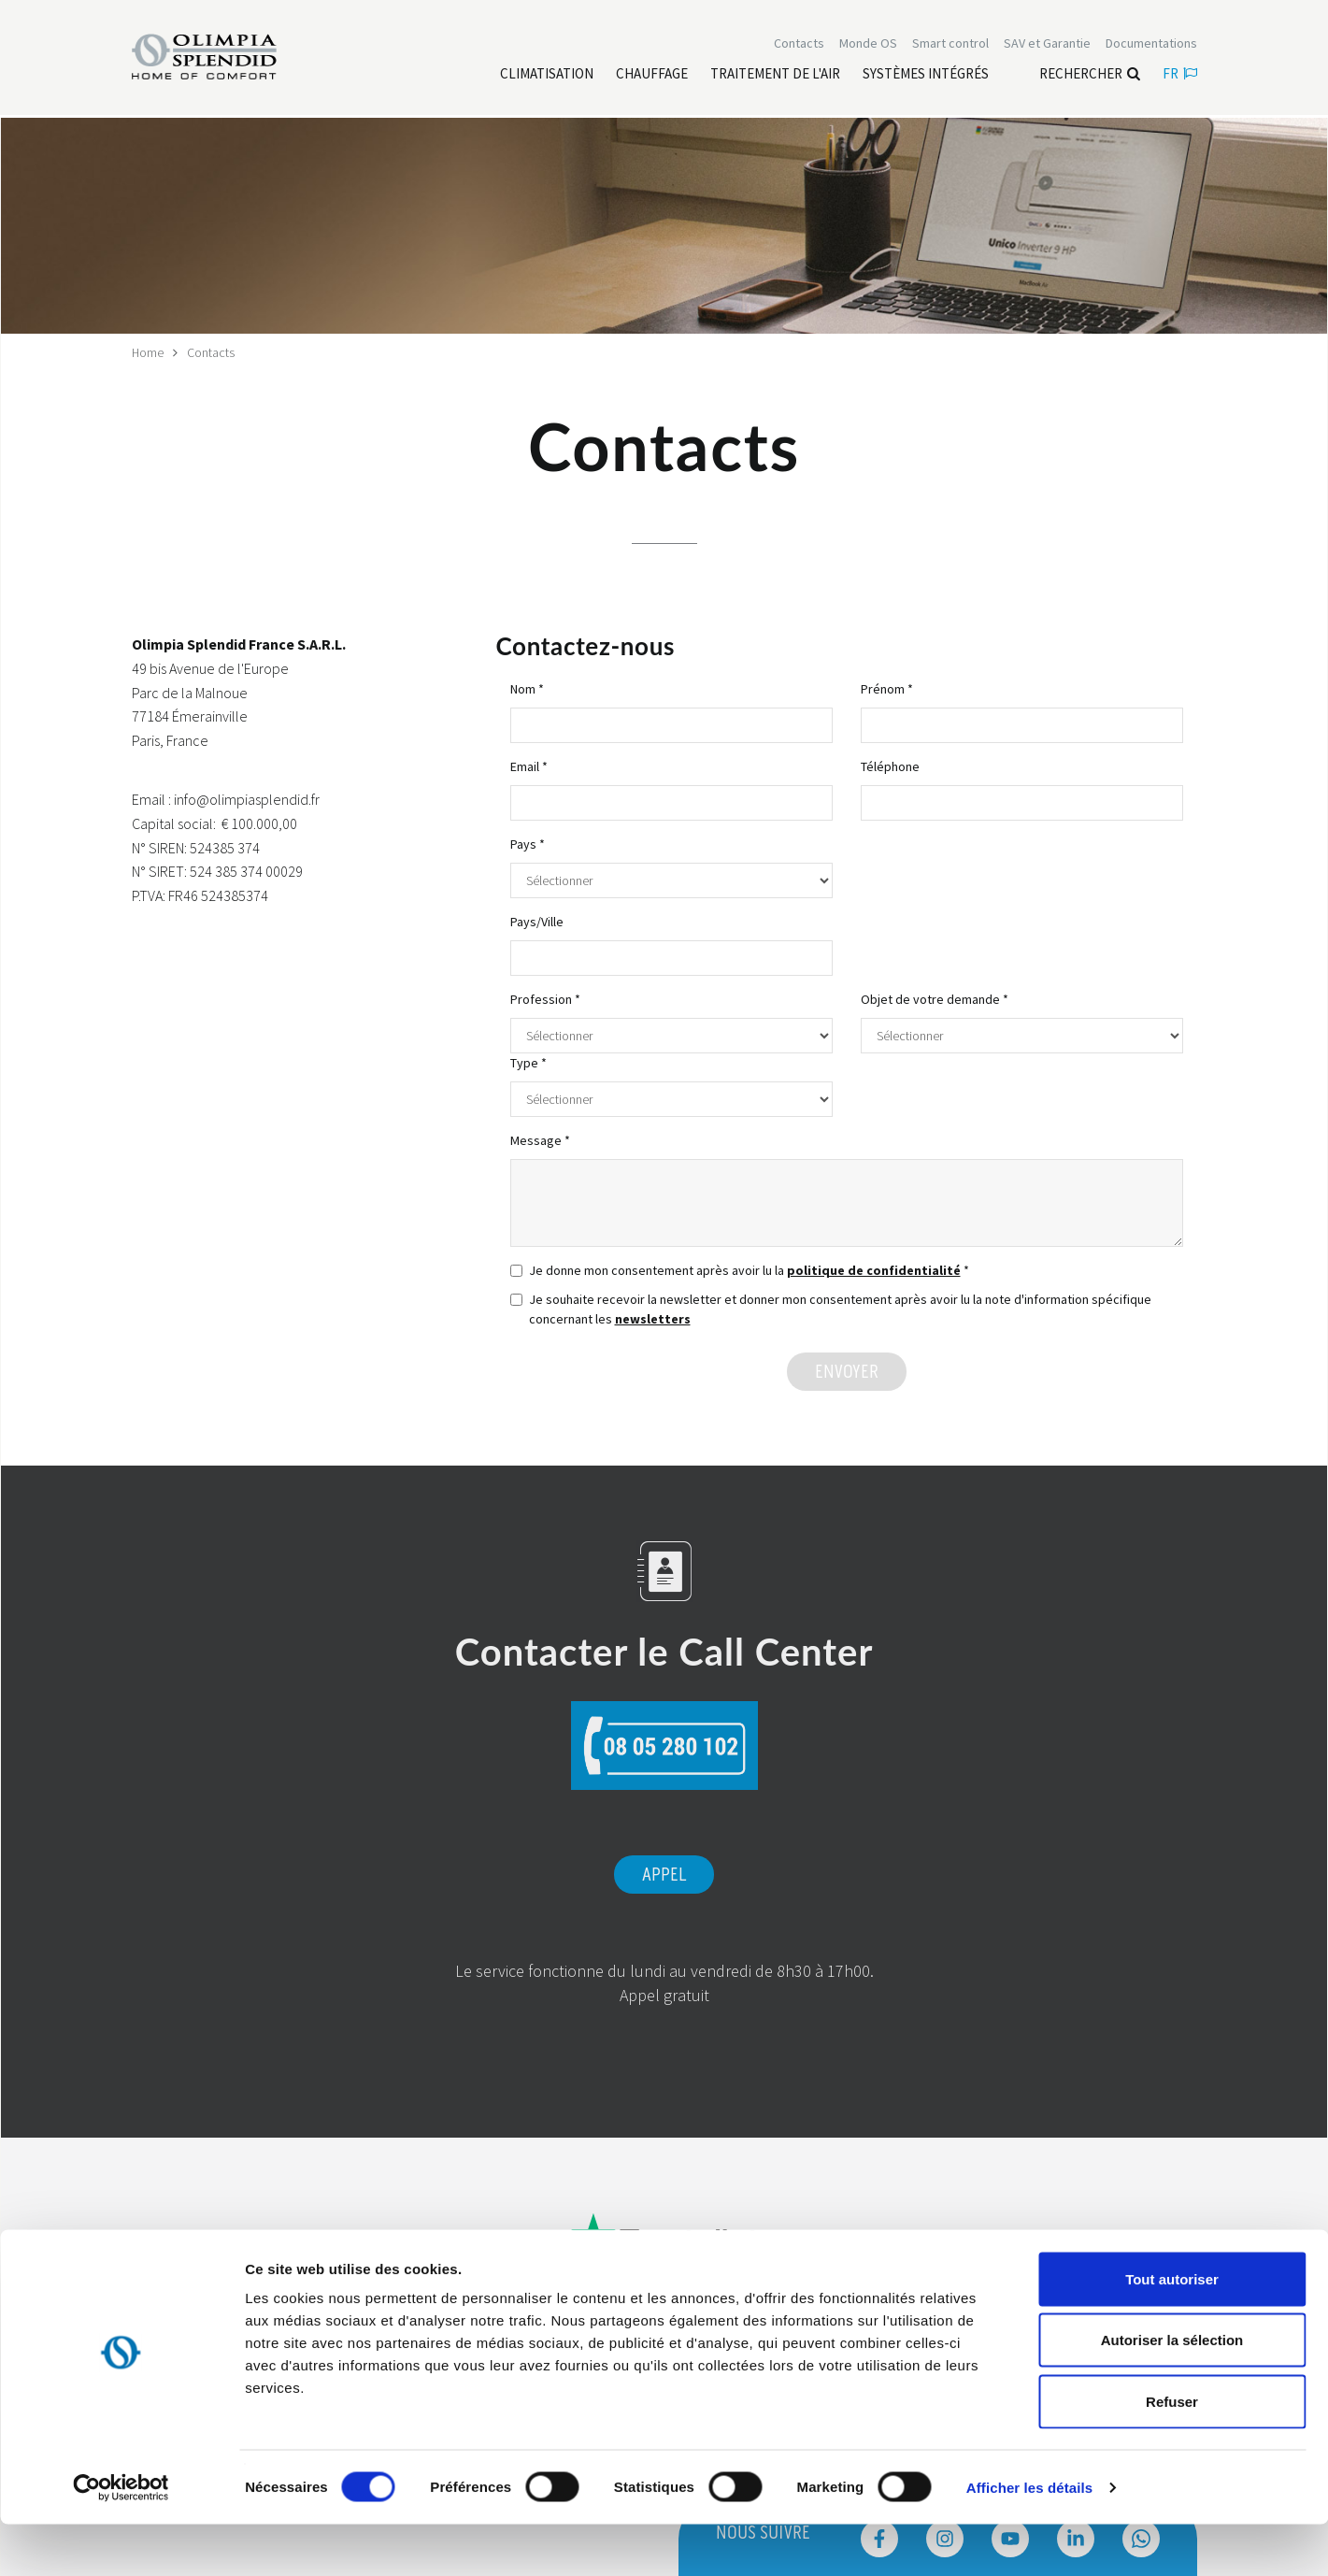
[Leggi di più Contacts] (799, 45)
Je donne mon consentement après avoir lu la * (739, 1270)
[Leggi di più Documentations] (1151, 45)
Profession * (545, 999)
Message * (540, 1140)
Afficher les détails (1029, 2539)
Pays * (527, 844)
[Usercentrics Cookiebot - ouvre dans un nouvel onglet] (121, 2540)
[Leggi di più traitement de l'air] (775, 75)
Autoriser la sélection (1172, 2392)
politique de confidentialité (874, 1270)
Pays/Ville (537, 921)
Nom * (527, 688)
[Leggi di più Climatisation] (546, 75)
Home (148, 352)
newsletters (653, 1318)
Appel (664, 1875)
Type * (528, 1062)
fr (1180, 75)
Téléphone (890, 766)
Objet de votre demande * (934, 999)
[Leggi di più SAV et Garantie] (1047, 45)
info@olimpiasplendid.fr (247, 799)
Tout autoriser (1172, 2331)
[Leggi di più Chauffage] (652, 75)
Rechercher (1089, 75)
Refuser (1172, 2453)
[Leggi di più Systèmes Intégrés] (926, 75)
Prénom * (887, 688)
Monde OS (868, 44)
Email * (529, 766)
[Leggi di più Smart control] (950, 45)
